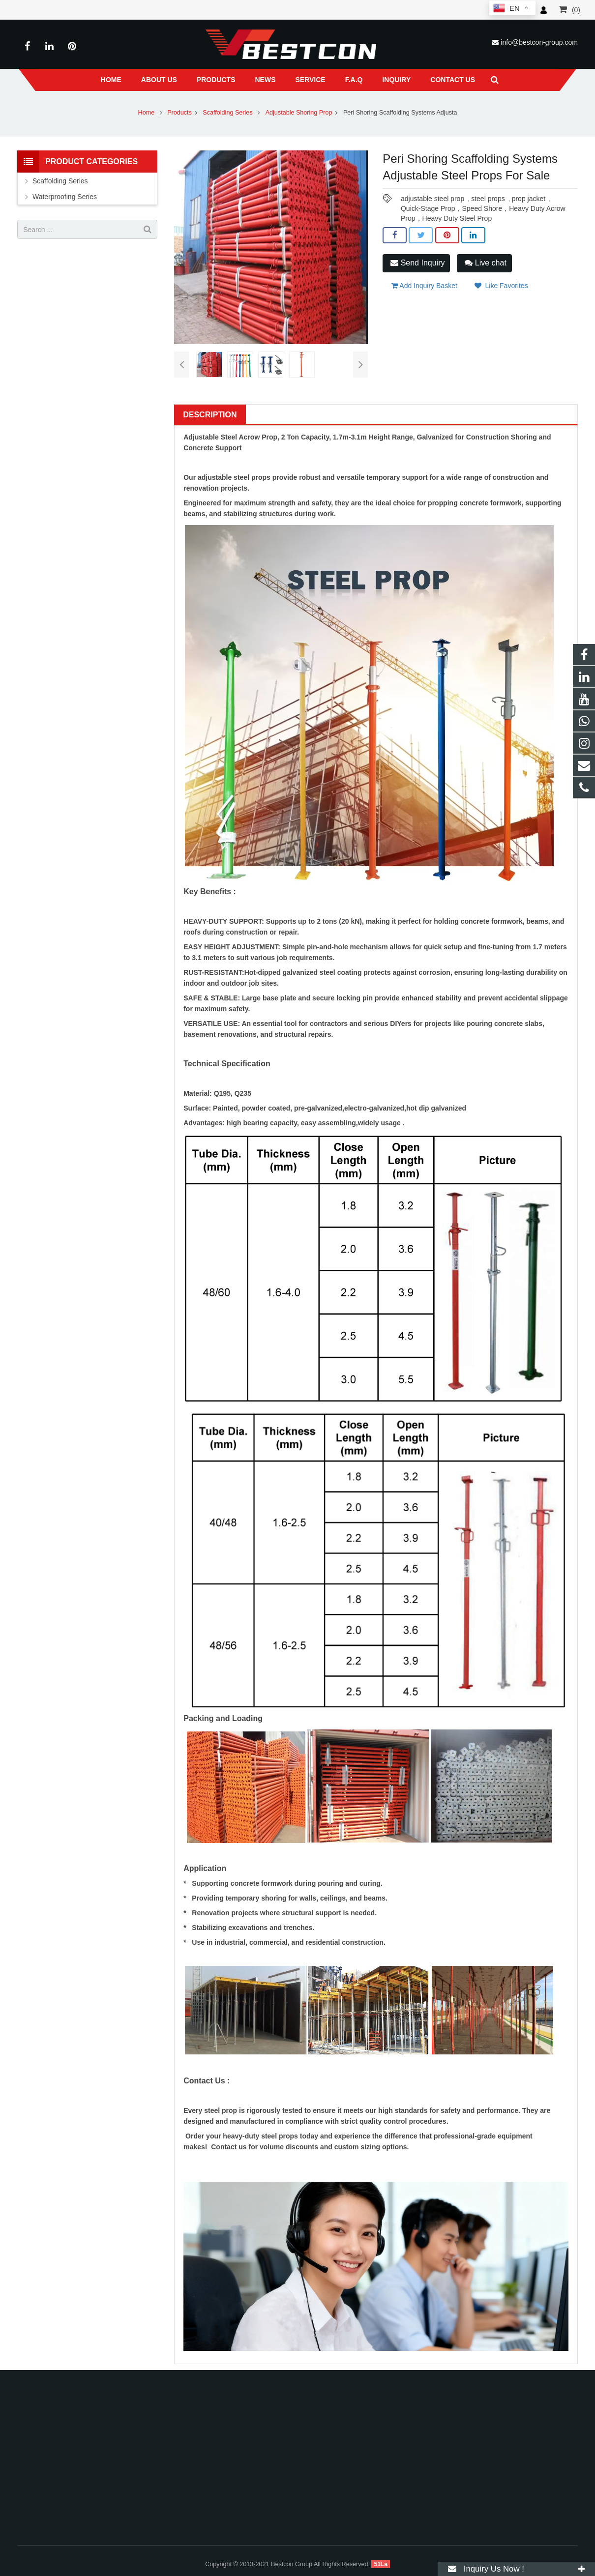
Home (146, 112)
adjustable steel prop (432, 199)
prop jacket (528, 199)
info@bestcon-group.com (539, 42)
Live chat (485, 263)
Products (179, 112)
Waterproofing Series (64, 197)
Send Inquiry (417, 263)
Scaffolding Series (228, 112)
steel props (488, 199)
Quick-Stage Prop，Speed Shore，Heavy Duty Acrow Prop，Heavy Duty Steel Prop (483, 209)
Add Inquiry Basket (424, 286)
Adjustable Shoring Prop (299, 112)
